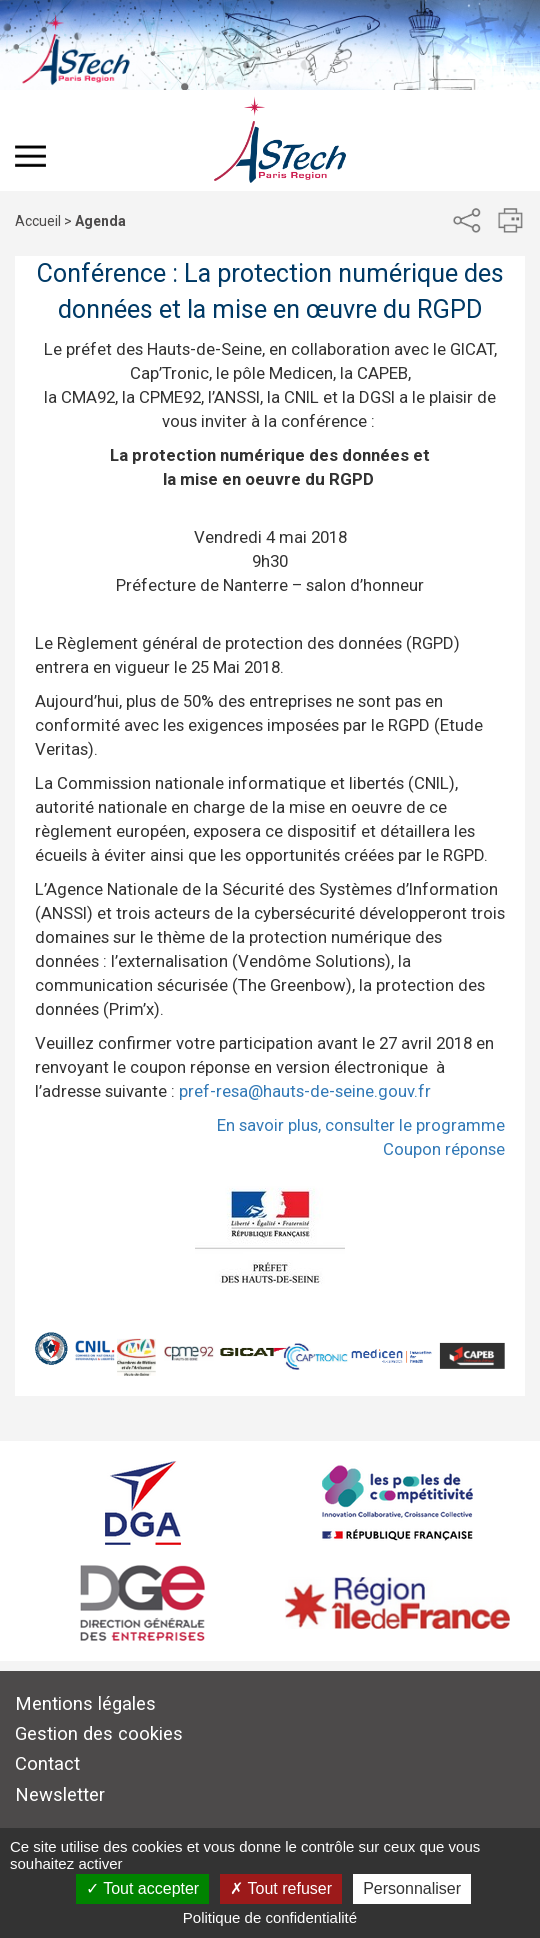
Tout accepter (142, 1888)
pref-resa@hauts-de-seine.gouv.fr (305, 1091)
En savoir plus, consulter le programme (361, 1125)
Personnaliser (412, 1888)
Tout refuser (281, 1888)
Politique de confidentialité (270, 1917)
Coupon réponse (444, 1149)
